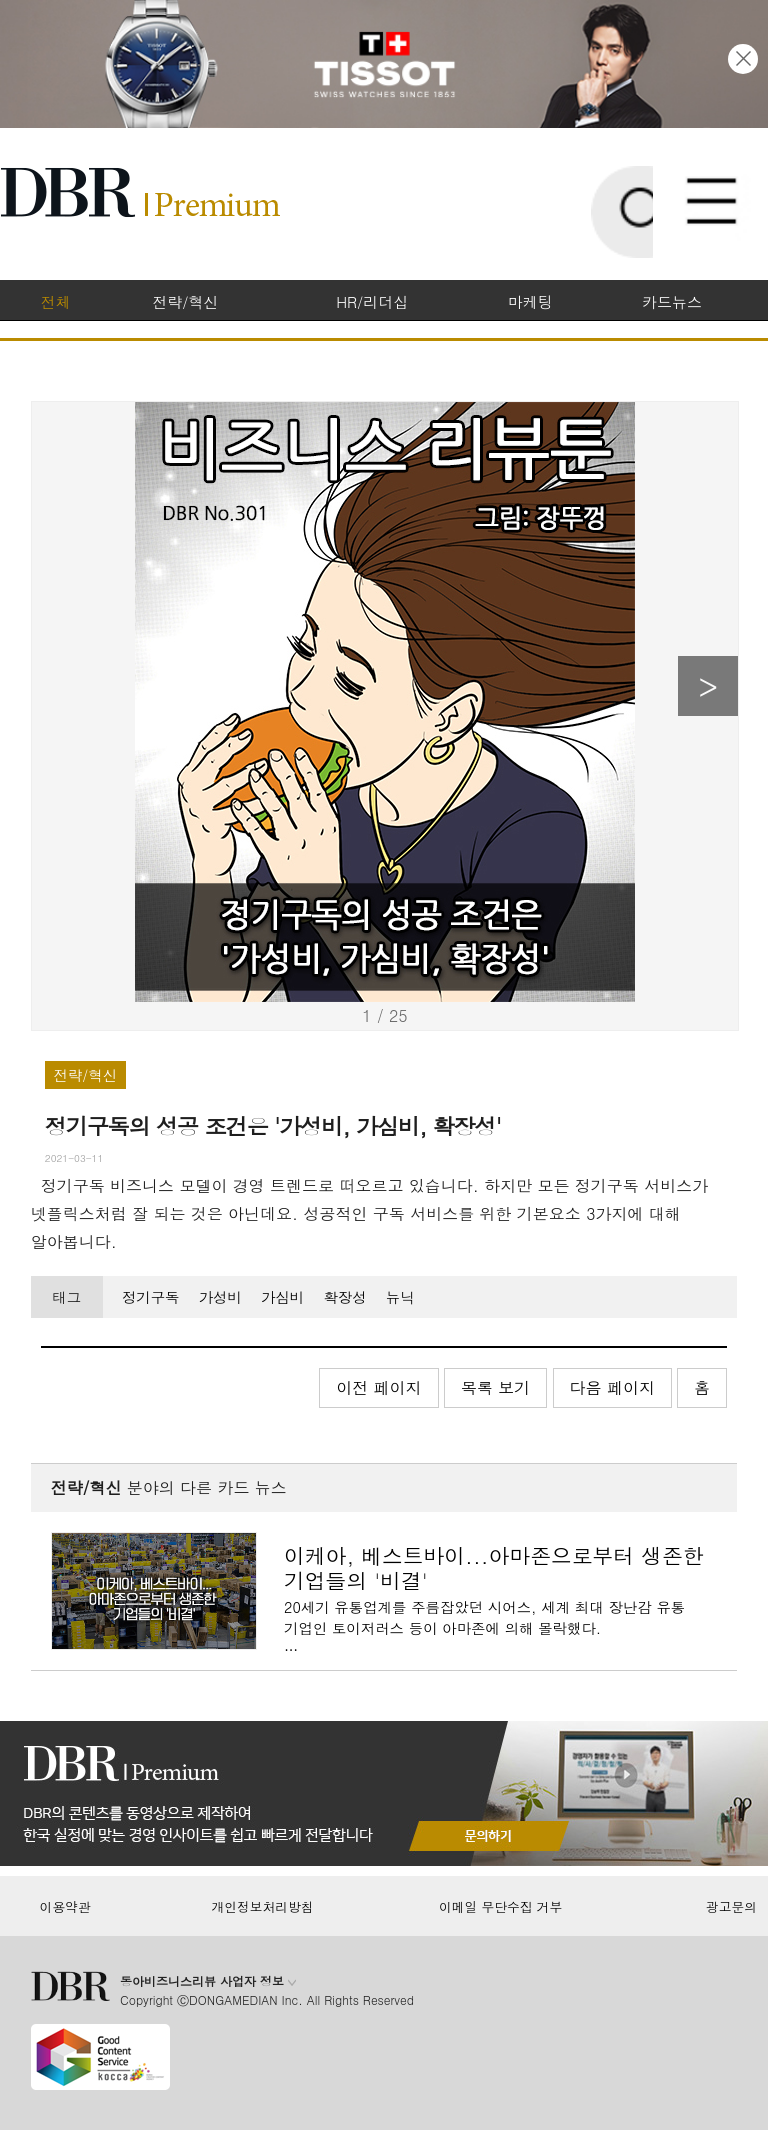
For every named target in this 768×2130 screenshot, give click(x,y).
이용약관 (64, 1907)
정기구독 (151, 1297)
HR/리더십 (372, 301)
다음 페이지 (612, 1387)
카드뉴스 (672, 301)
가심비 (282, 1297)
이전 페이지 (378, 1387)
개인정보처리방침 (263, 1907)
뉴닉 (400, 1297)
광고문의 (731, 1907)
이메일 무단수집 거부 (500, 1907)
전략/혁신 (185, 301)
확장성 (344, 1297)
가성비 (220, 1297)
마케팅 (530, 301)
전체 (55, 301)
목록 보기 (495, 1387)
